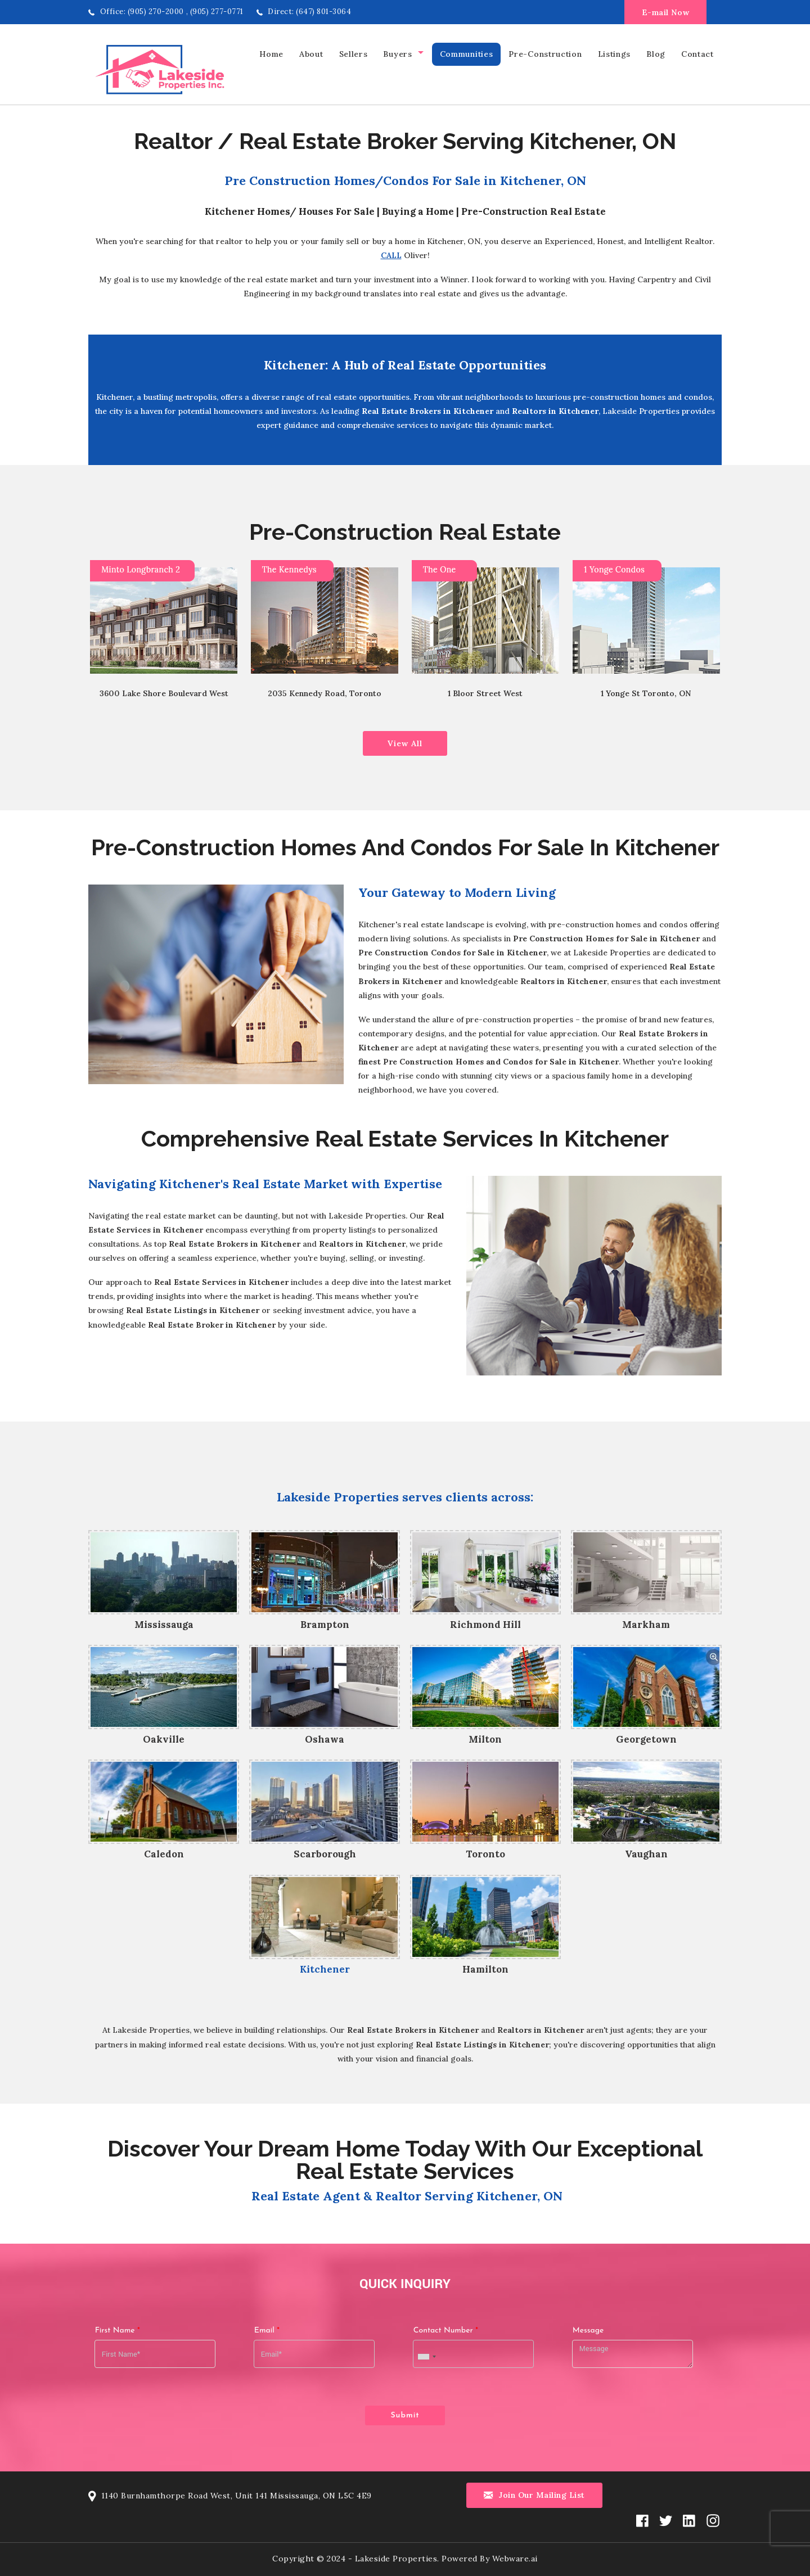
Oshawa (324, 1739)
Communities (466, 54)
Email (267, 2327)
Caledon (164, 1854)
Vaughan (646, 1854)
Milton (485, 1739)
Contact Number (445, 2327)
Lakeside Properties (396, 2552)
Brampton (324, 1624)
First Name (117, 2327)
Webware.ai (515, 2552)
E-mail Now (665, 12)
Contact (697, 54)
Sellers (353, 54)
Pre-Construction (545, 54)
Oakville (163, 1739)
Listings (614, 54)
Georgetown (646, 1739)
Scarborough (325, 1854)
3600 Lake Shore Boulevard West (164, 693)
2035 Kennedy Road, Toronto (324, 693)
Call (391, 255)
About (311, 54)
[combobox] (426, 2354)
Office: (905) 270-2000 (142, 11)
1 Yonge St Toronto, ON (646, 693)
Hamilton (485, 1969)
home (271, 54)
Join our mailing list (534, 2489)
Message (588, 2327)
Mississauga (164, 1624)
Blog (655, 54)
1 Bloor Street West (485, 693)
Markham (646, 1624)
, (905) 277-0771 (215, 11)
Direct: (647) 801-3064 (309, 11)
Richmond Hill (485, 1624)
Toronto (485, 1854)
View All (405, 743)
